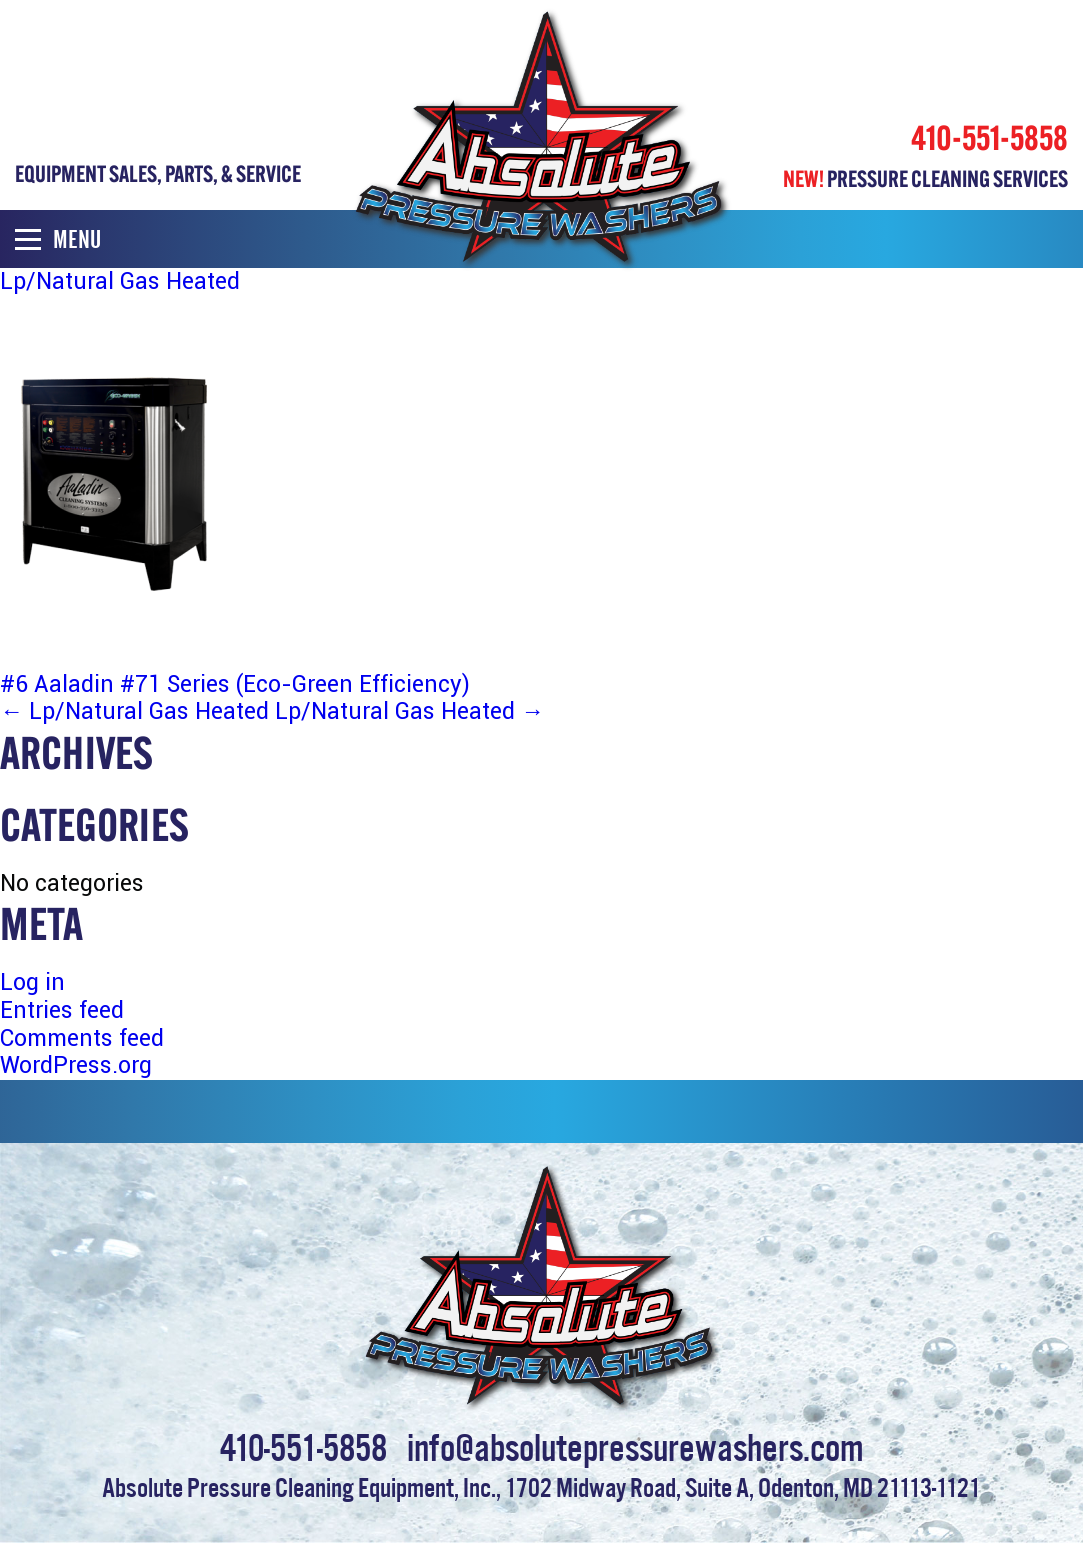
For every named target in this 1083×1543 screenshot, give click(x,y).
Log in (32, 982)
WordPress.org (76, 1065)
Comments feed (82, 1038)
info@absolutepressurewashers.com (635, 1444)
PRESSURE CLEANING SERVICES (925, 178)
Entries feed (62, 1010)
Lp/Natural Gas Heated (134, 711)
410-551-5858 (989, 137)
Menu (58, 239)
